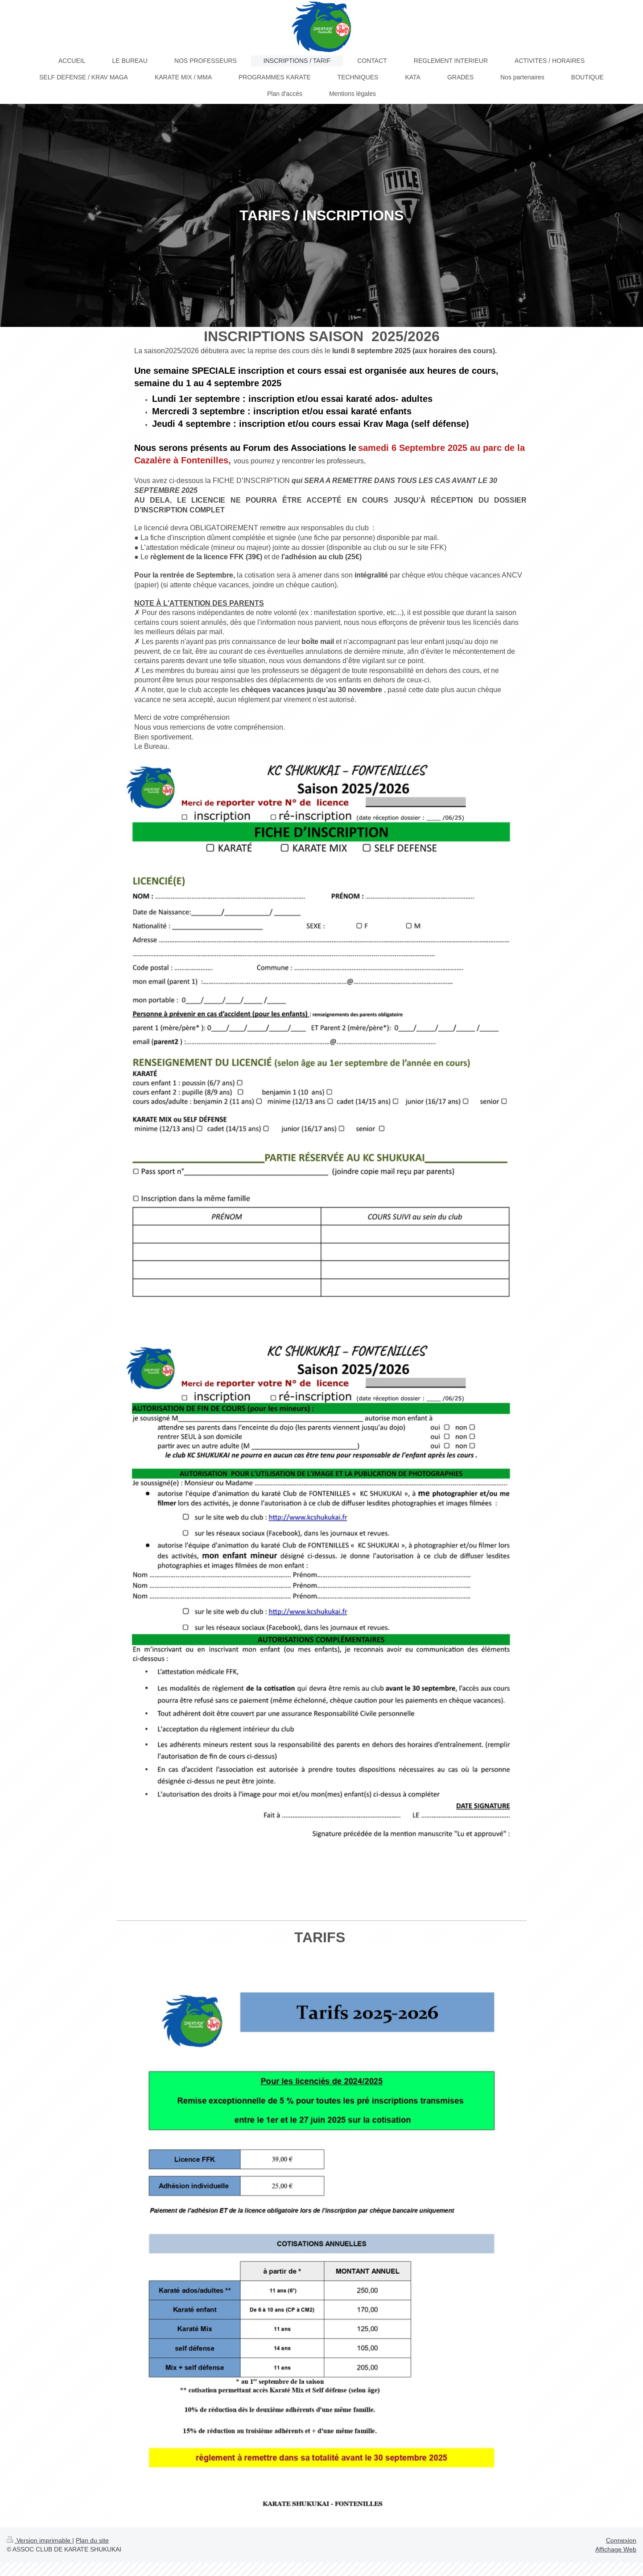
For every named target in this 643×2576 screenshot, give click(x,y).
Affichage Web (615, 2549)
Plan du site (92, 2540)
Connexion (621, 2540)
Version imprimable (39, 2540)
